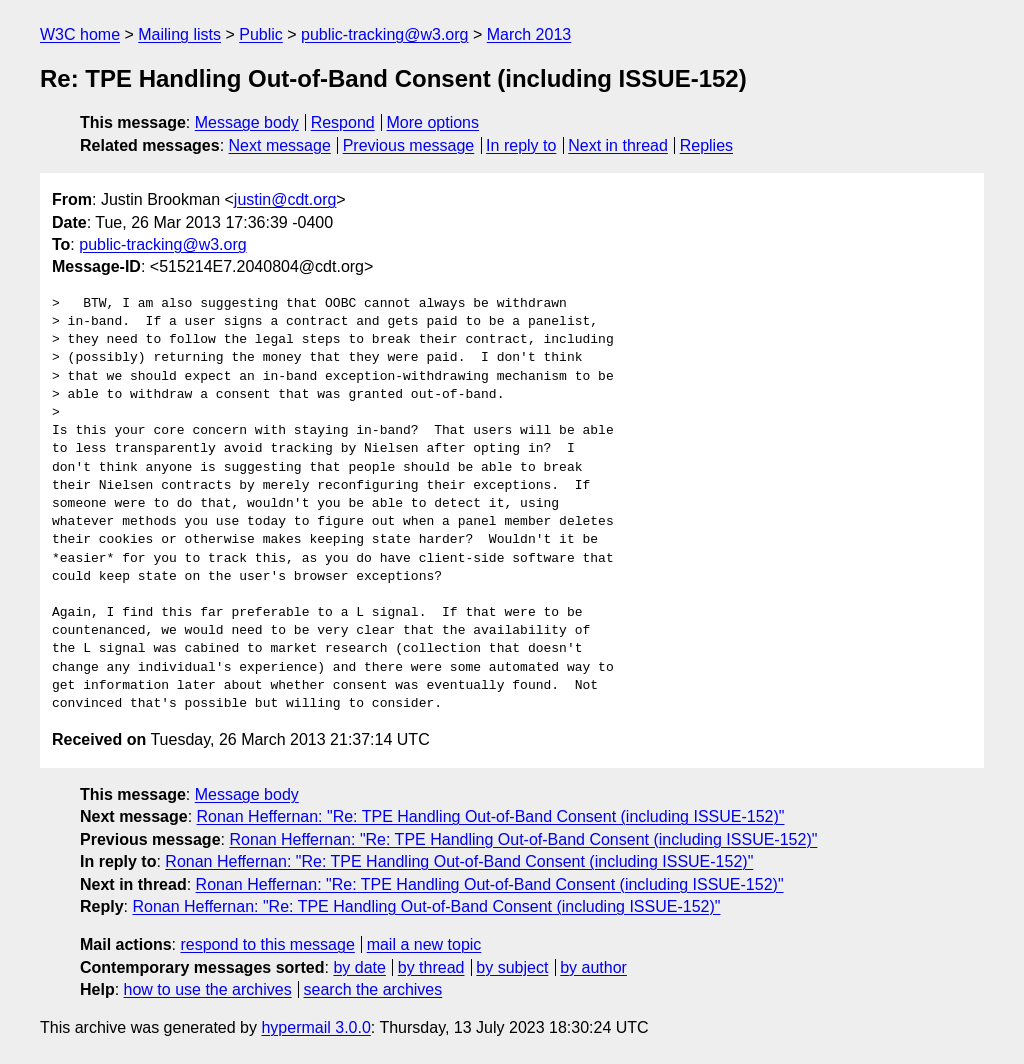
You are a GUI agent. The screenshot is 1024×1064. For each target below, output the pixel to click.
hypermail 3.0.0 (315, 1027)
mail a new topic (424, 944)
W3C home (80, 34)
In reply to (521, 145)
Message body (247, 122)
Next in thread (618, 145)
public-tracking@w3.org (384, 34)
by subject (512, 967)
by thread (431, 967)
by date (359, 967)
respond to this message (267, 944)
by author (593, 967)
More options (433, 122)
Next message (280, 145)
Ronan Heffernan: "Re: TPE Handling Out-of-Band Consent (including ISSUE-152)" (491, 816)
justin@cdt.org (285, 199)
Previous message (409, 145)
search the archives (373, 989)
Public (261, 34)
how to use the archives (208, 989)
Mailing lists (179, 34)
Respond (343, 122)
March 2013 (529, 34)
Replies (706, 145)
